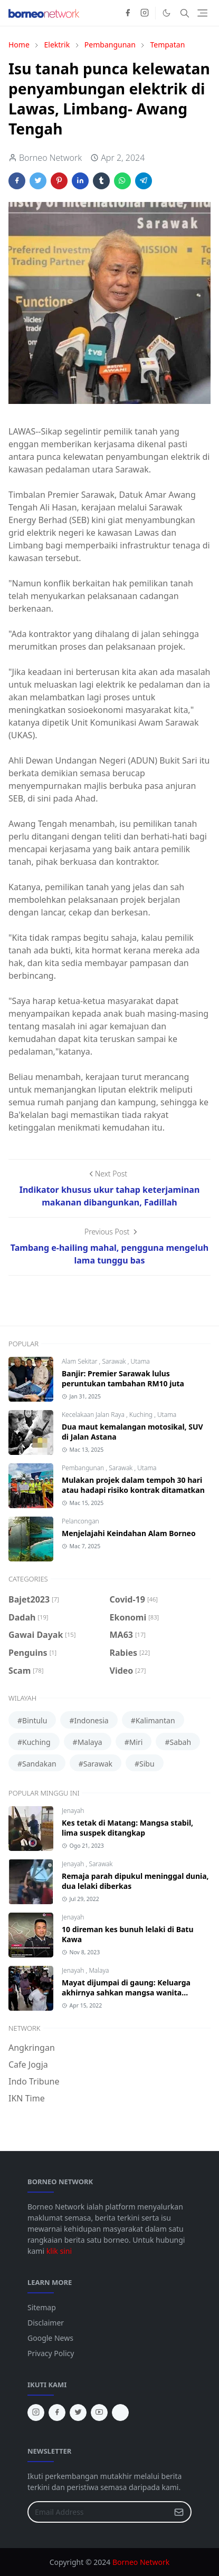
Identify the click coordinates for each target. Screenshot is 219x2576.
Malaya (99, 1970)
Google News (50, 2338)
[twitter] (78, 2412)
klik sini (59, 2251)
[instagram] (144, 13)
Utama (139, 1361)
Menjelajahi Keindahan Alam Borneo (129, 1533)
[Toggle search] (184, 13)
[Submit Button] (179, 2512)
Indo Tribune (33, 2081)
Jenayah (73, 1810)
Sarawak (114, 1361)
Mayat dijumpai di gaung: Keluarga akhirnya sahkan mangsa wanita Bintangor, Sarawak (126, 1992)
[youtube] (99, 2412)
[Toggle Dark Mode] (166, 13)
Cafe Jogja (28, 2064)
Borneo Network (140, 2562)
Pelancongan (80, 1521)
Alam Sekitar (80, 1361)
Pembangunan (84, 1467)
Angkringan (31, 2047)
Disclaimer (45, 2323)
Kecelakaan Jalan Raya (94, 1414)
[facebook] (127, 13)
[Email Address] (98, 2512)
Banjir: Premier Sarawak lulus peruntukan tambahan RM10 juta (123, 1378)
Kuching (141, 1414)
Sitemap (41, 2307)
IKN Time (26, 2098)
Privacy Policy (50, 2353)
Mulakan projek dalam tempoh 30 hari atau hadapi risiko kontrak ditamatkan (133, 1485)
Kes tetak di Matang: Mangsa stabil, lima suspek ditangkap (127, 1828)
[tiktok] (120, 2412)
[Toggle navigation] (202, 13)
